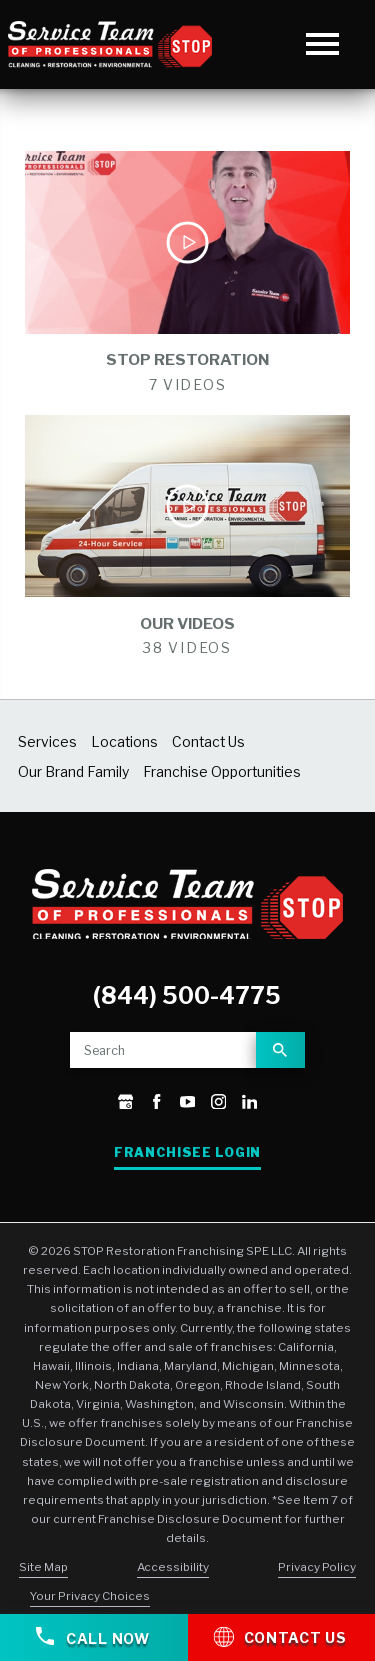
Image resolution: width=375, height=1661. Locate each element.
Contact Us (208, 742)
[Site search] (163, 1050)
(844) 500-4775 (187, 996)
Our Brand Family (73, 772)
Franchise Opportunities (222, 772)
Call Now (93, 1637)
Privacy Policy (317, 1567)
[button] (322, 44)
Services (47, 742)
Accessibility (173, 1567)
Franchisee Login (187, 1152)
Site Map (43, 1567)
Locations (124, 742)
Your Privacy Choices (90, 1596)
